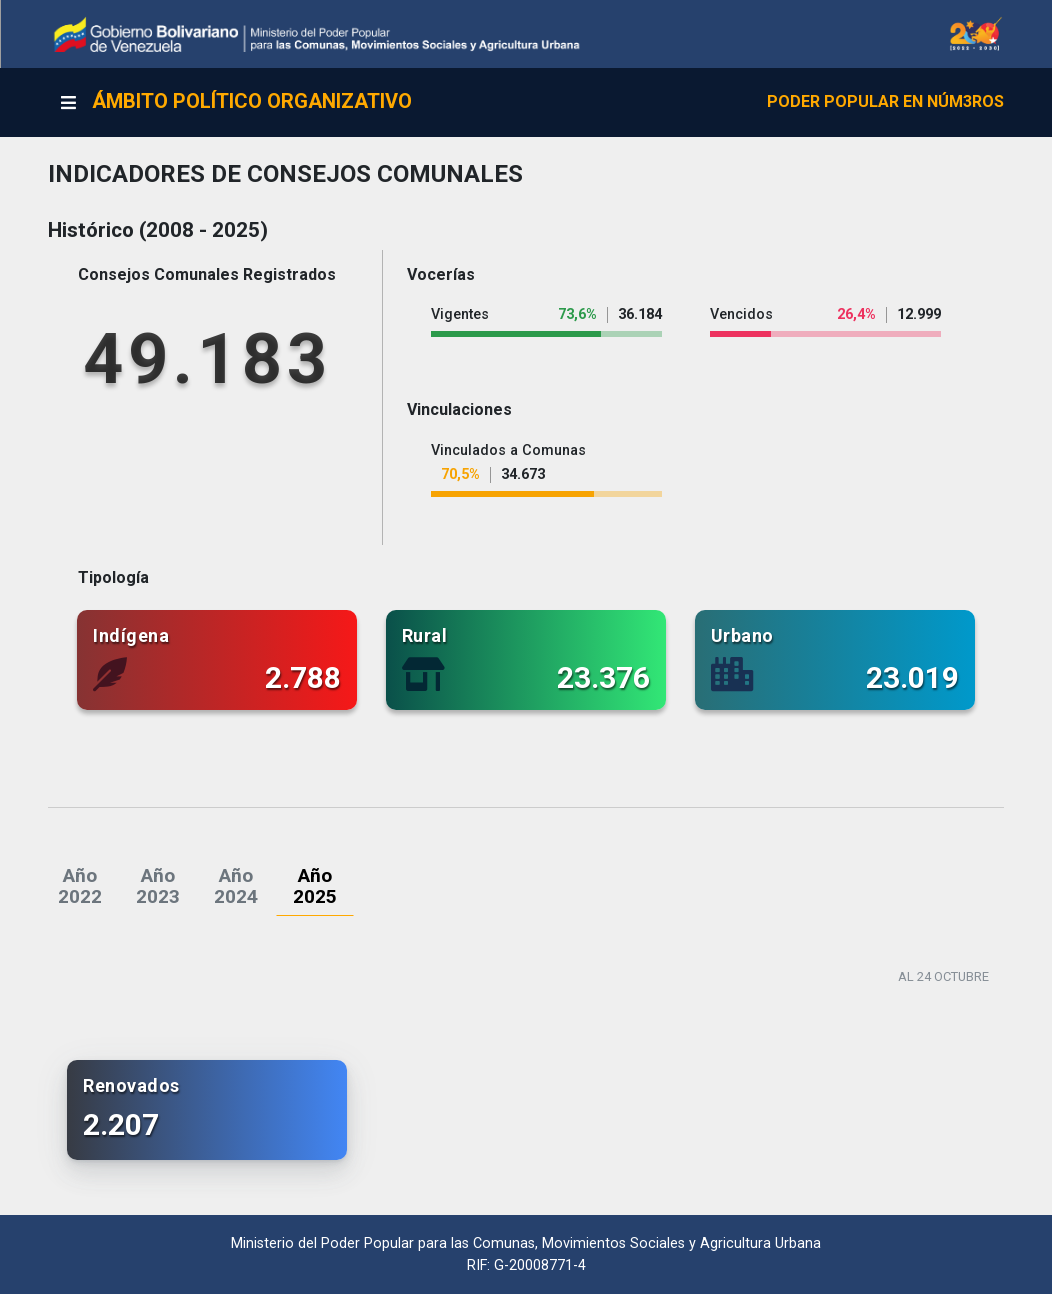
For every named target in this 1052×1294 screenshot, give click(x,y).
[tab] (80, 886)
